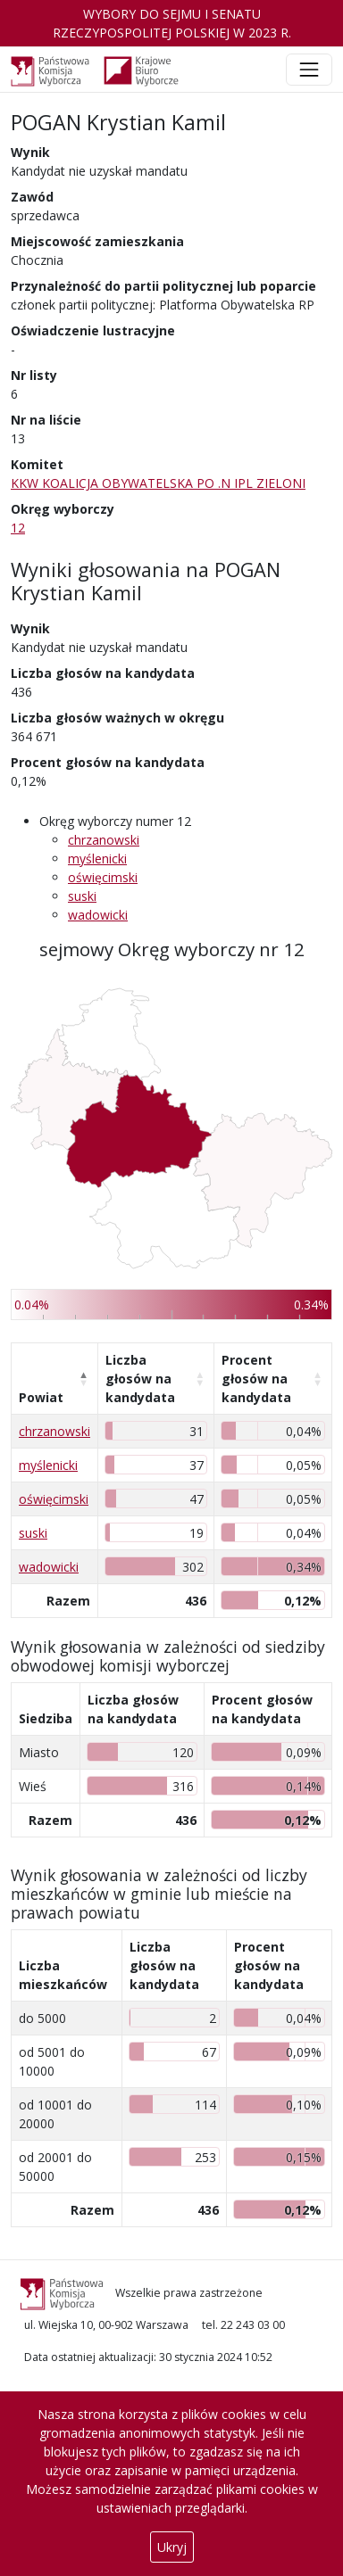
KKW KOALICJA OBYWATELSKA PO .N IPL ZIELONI (158, 483)
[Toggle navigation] (309, 70)
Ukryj (172, 2547)
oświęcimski (103, 877)
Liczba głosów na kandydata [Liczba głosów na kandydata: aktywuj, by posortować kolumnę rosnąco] (140, 1378)
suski (82, 896)
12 (18, 527)
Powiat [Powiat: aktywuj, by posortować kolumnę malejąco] (41, 1397)
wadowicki (98, 914)
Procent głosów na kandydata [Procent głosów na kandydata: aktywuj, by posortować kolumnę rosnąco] (256, 1378)
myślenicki (97, 858)
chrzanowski (103, 839)
